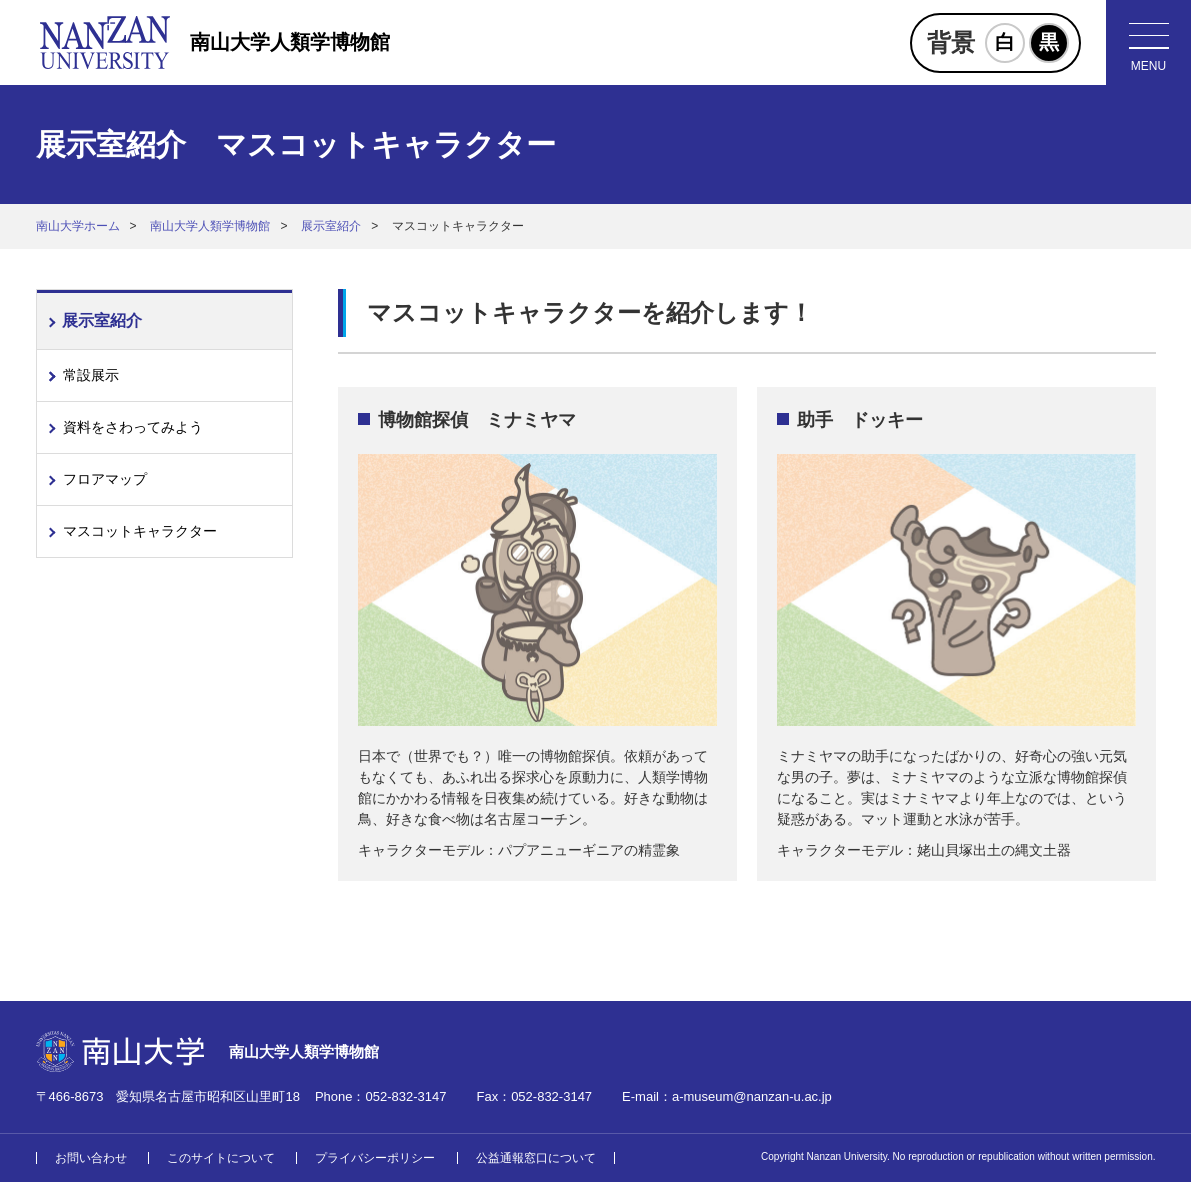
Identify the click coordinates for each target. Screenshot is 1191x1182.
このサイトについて (221, 1158)
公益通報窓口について (536, 1158)
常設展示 (91, 375)
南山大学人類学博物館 (290, 42)
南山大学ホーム (78, 226)
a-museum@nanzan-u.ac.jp (752, 1096)
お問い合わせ (91, 1158)
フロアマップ (105, 479)
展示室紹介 (331, 226)
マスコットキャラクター (140, 531)
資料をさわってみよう (133, 427)
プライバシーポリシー (375, 1158)
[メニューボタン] (1148, 42)
